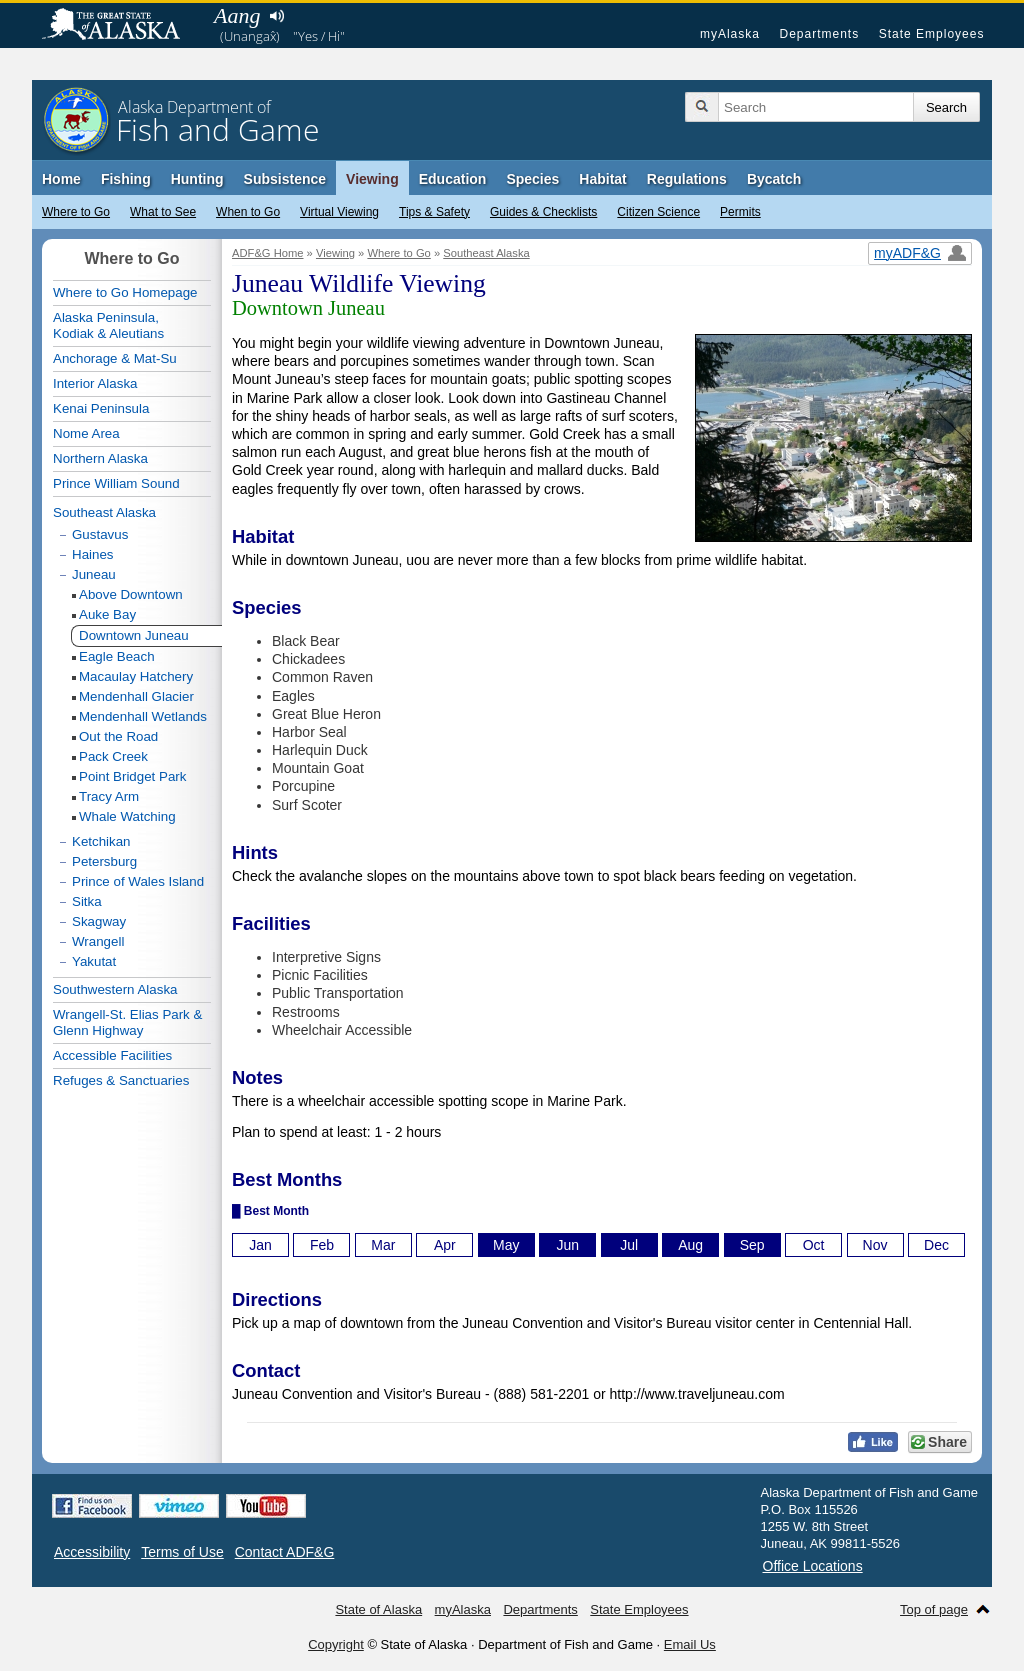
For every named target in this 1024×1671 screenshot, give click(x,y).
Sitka (87, 901)
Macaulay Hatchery (136, 676)
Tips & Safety (434, 212)
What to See (163, 212)
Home (61, 179)
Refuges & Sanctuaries (121, 1080)
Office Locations (813, 1566)
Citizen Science (658, 212)
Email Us (690, 1644)
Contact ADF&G (285, 1552)
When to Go (248, 212)
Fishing (126, 179)
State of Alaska (121, 26)
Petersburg (104, 861)
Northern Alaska (100, 458)
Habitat (602, 179)
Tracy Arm (109, 796)
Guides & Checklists (543, 212)
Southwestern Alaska (115, 989)
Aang (237, 15)
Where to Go (76, 212)
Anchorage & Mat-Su (115, 358)
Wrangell (98, 941)
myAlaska (730, 34)
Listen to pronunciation (276, 16)
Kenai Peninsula (101, 408)
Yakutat (94, 961)
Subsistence (285, 179)
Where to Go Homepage (125, 292)
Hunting (197, 179)
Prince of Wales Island (138, 881)
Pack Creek (113, 756)
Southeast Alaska (486, 253)
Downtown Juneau (134, 635)
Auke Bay (107, 614)
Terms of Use (182, 1552)
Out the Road (118, 736)
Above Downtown (131, 594)
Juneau (94, 574)
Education (453, 179)
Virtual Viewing (339, 212)
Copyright (336, 1644)
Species (532, 179)
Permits (740, 212)
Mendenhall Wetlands (143, 716)
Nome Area (86, 433)
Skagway (99, 921)
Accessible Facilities (112, 1055)
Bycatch (774, 179)
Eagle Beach (117, 656)
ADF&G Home (268, 253)
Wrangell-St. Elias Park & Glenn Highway (127, 1022)
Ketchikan (101, 841)
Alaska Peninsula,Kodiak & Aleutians (108, 325)
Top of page (934, 1609)
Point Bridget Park (132, 776)
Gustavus (100, 534)
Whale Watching (127, 816)
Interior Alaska (95, 383)
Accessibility (92, 1552)
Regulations (687, 179)
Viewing (372, 179)
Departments (819, 34)
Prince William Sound (116, 483)
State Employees (932, 34)
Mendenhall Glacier (136, 696)
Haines (93, 554)
